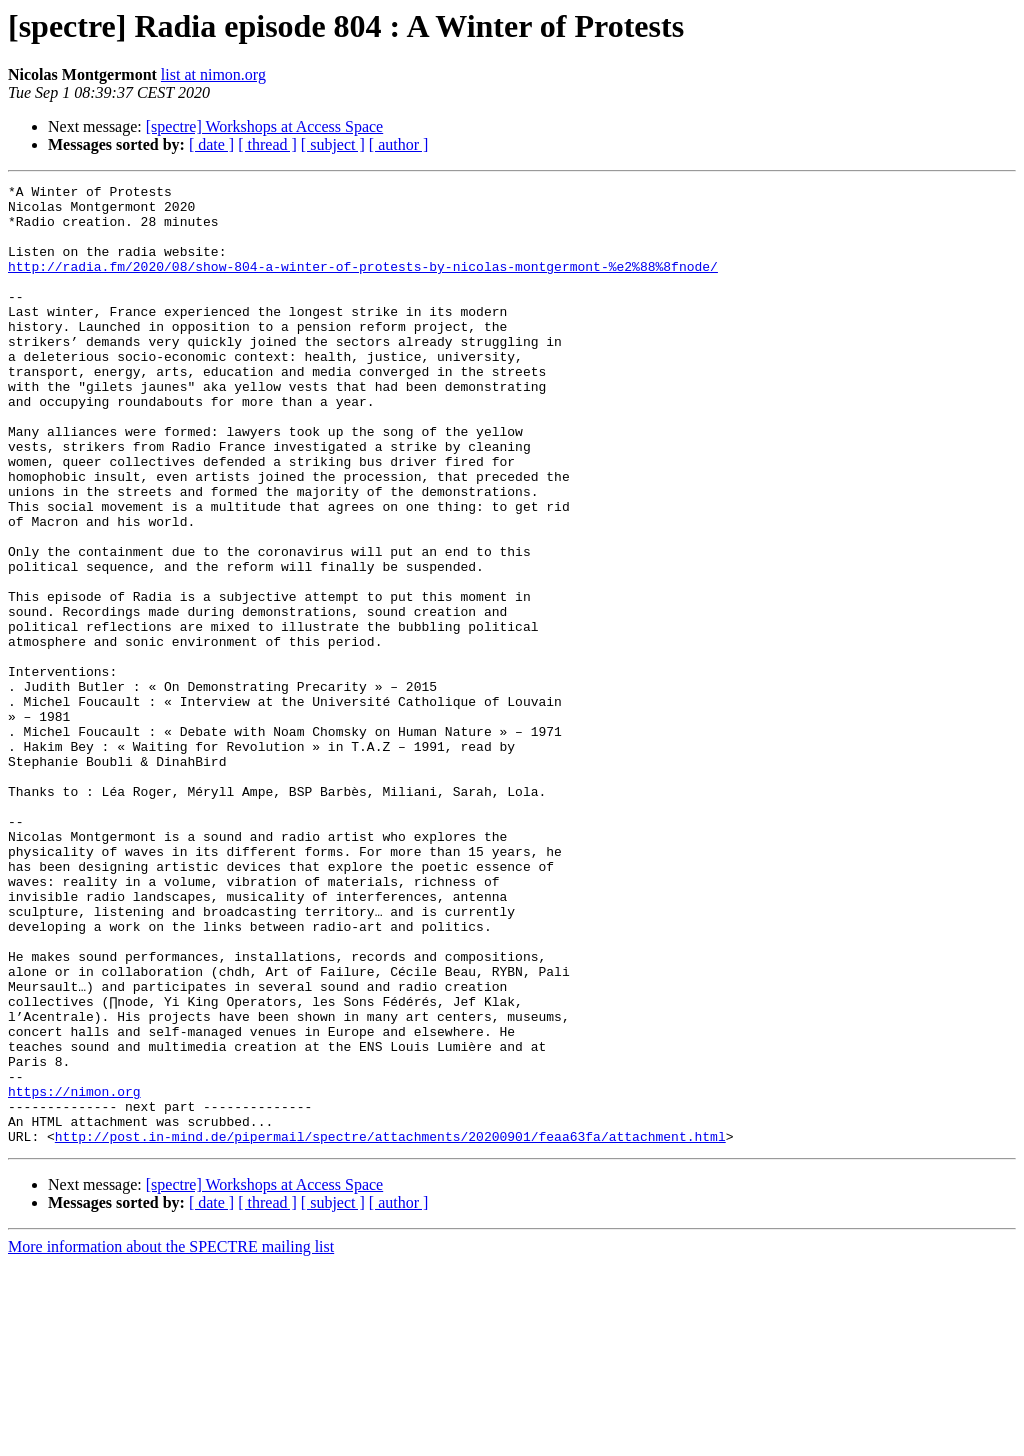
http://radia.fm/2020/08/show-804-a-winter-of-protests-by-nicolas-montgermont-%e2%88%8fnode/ (363, 284)
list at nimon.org (213, 74)
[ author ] (399, 144)
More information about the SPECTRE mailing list (171, 1438)
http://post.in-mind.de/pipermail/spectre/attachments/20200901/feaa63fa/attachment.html (390, 1328)
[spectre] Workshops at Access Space (264, 126)
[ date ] (211, 144)
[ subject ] (333, 144)
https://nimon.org (74, 1274)
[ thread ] (267, 144)
